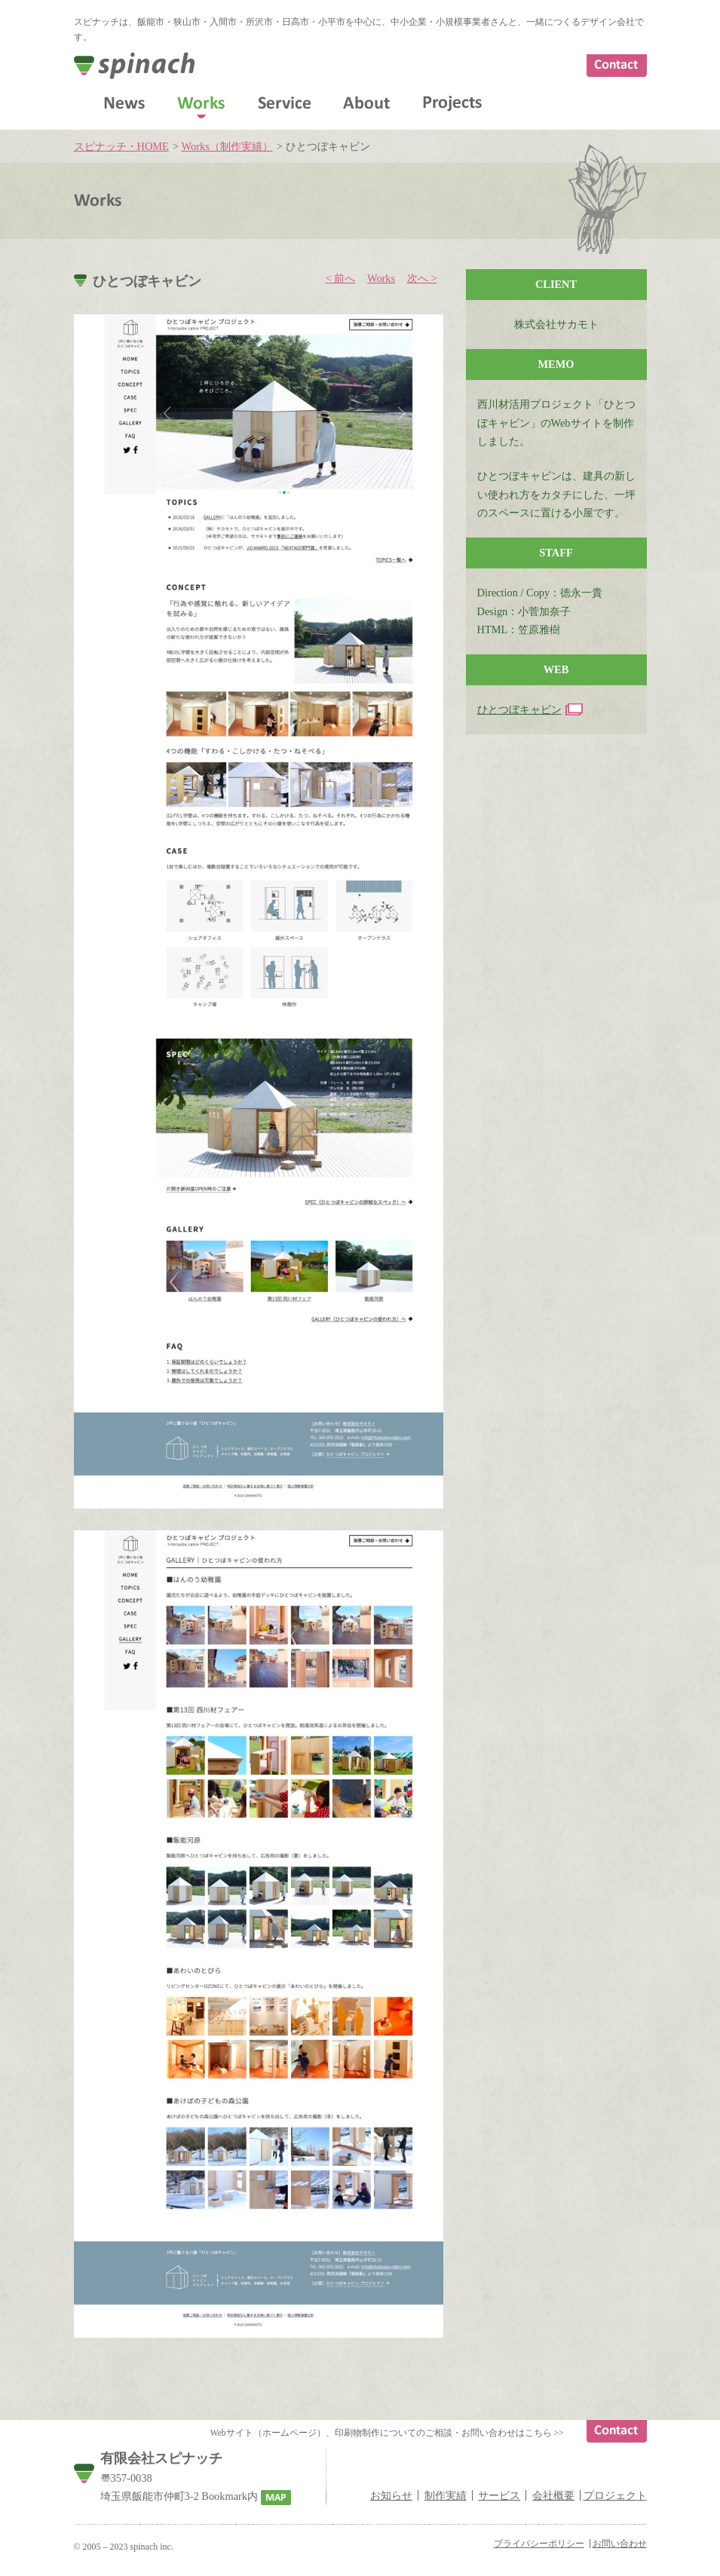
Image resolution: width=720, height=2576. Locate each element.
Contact (617, 65)
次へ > (422, 278)
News (124, 102)
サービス (499, 2495)
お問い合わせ (620, 2543)
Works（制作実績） (227, 146)
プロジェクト (615, 2495)
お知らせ (391, 2495)
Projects (452, 104)
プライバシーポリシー (539, 2543)
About (366, 102)
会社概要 (553, 2495)
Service (284, 102)
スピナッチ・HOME (121, 146)
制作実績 (445, 2495)
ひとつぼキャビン (519, 709)
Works (201, 102)
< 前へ (341, 278)
